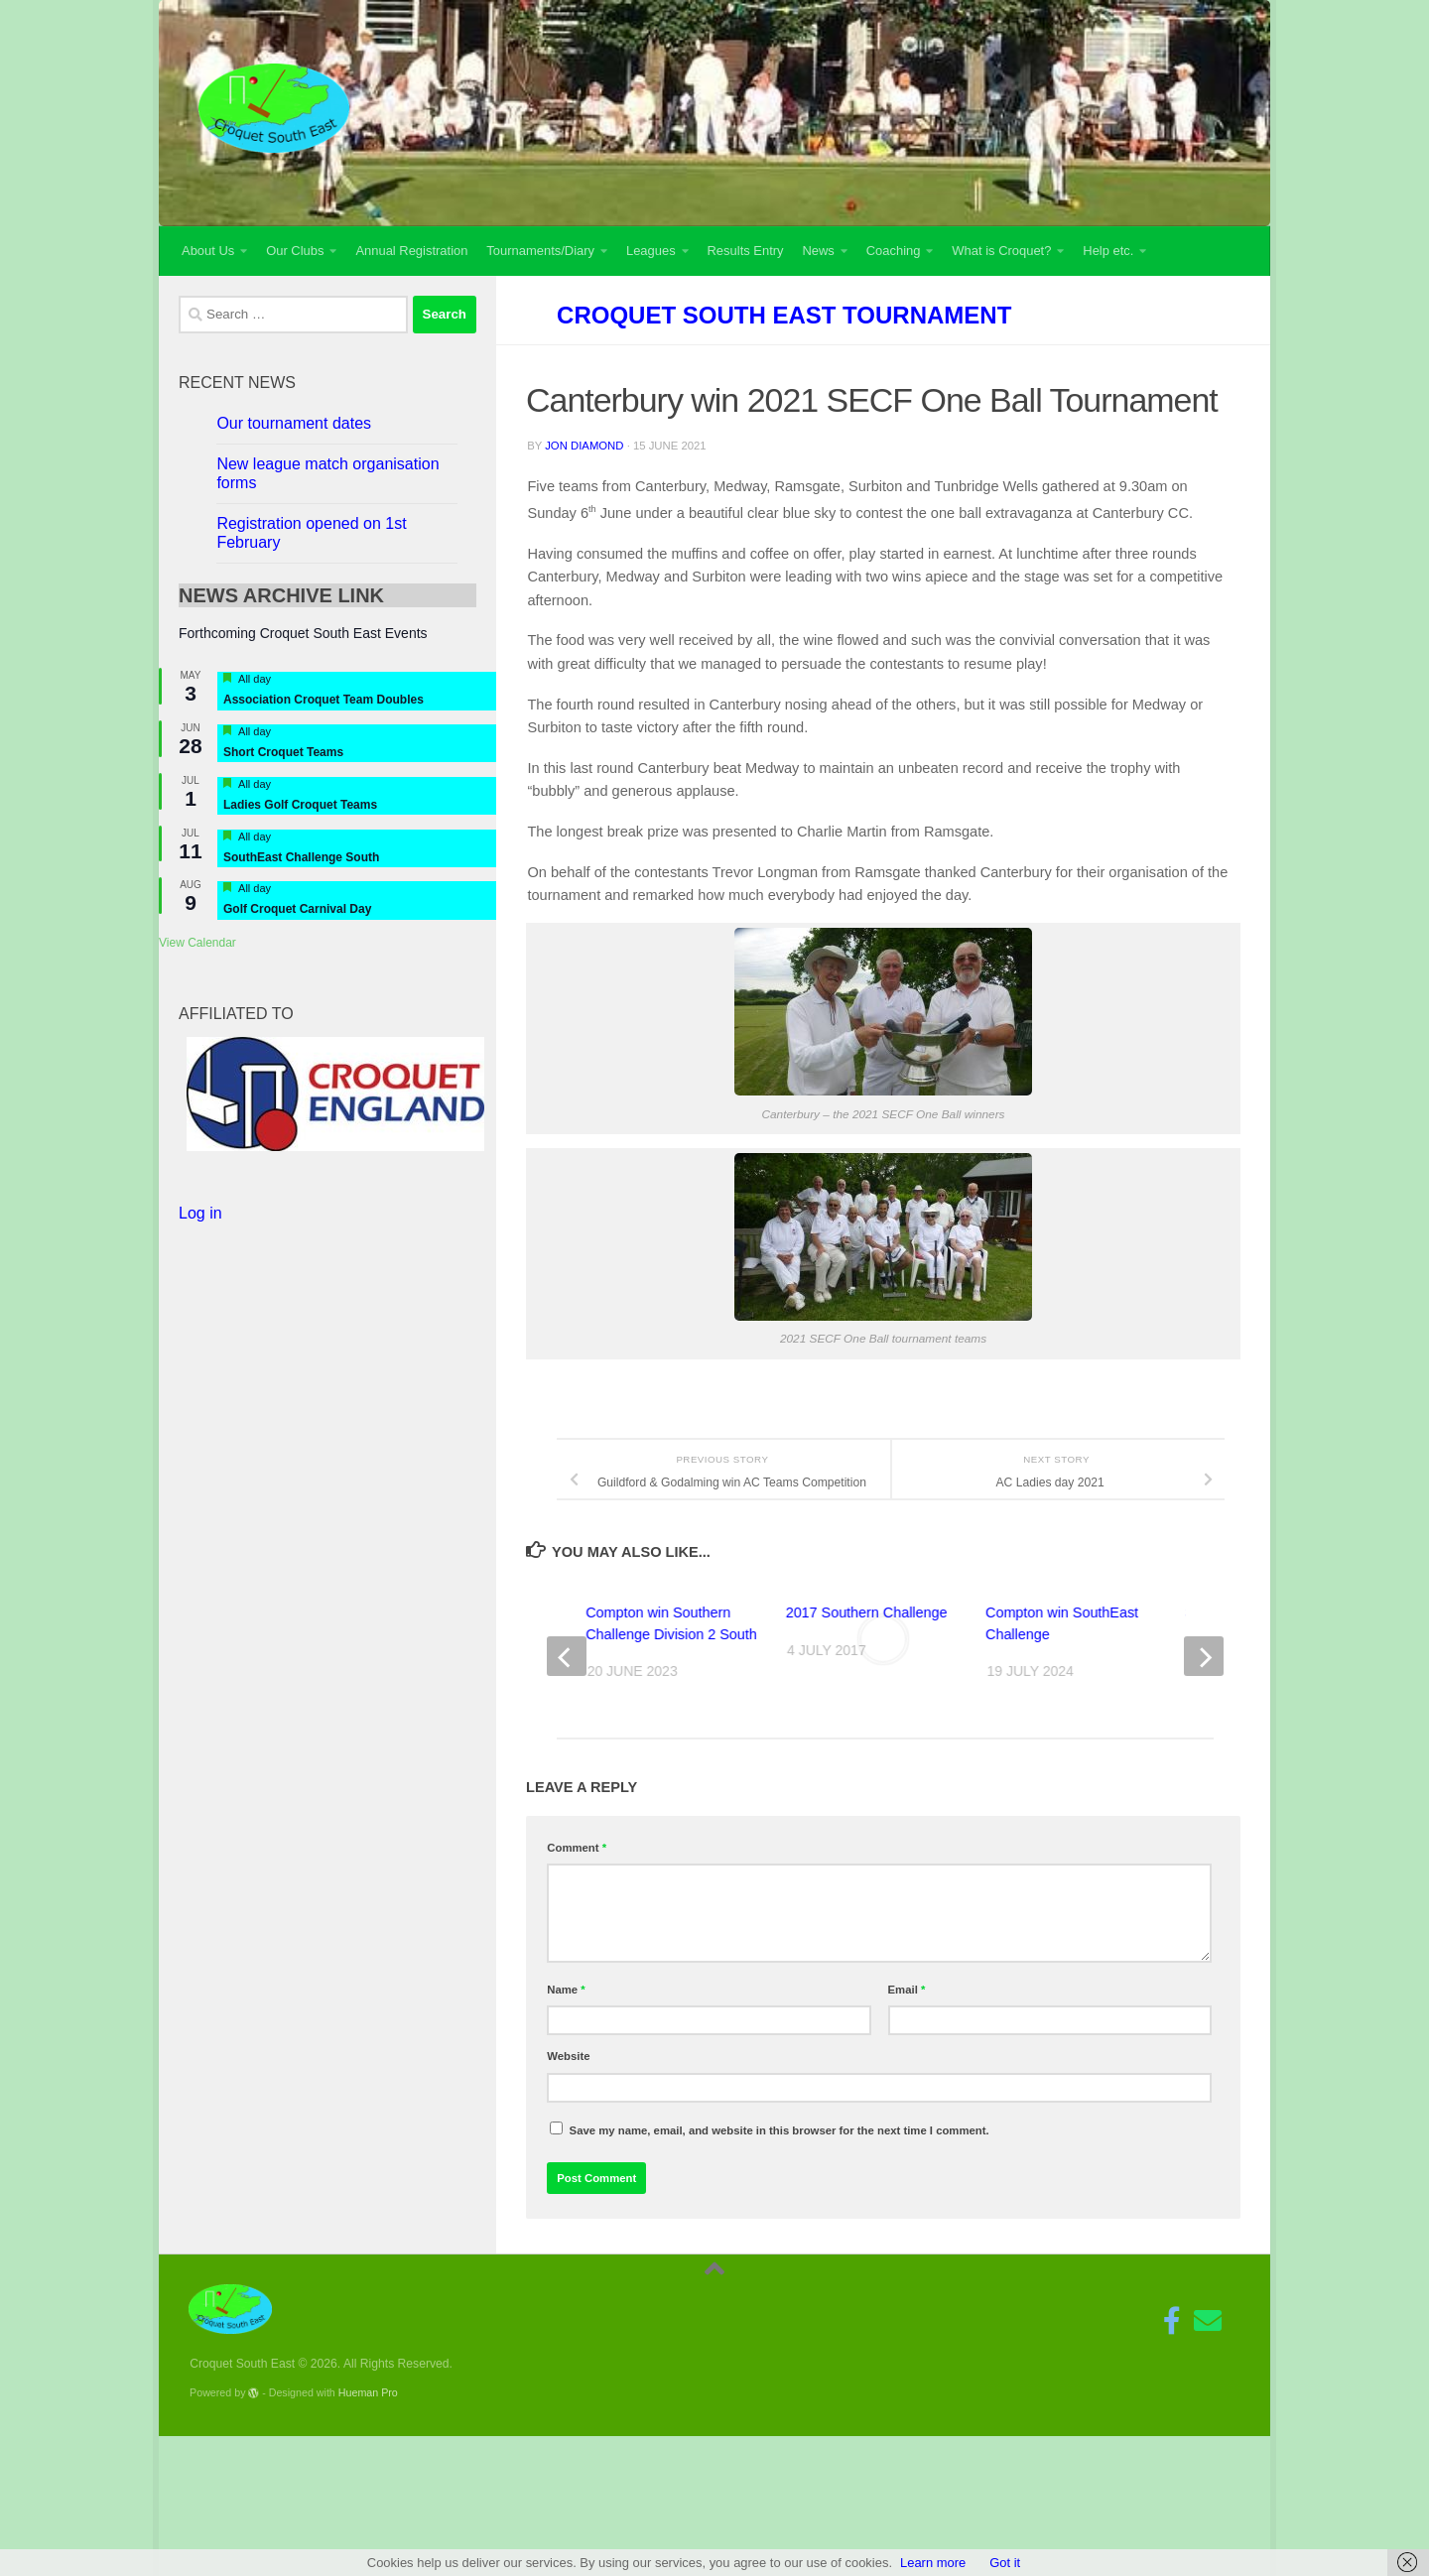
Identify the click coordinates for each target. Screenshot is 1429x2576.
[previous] (566, 1656)
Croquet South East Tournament (784, 315)
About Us (208, 250)
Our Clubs (295, 250)
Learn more (933, 2562)
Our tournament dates (293, 423)
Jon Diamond (584, 445)
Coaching (893, 250)
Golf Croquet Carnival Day (297, 909)
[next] (1204, 1656)
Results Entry (746, 250)
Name (566, 1990)
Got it (1004, 2562)
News (818, 250)
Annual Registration (411, 250)
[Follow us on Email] (1208, 2321)
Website (568, 2056)
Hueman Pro (368, 2392)
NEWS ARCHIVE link (281, 595)
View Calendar (197, 943)
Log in (200, 1213)
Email (907, 1990)
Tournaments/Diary (540, 250)
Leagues (651, 250)
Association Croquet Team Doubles (323, 700)
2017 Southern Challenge (867, 1612)
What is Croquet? (1001, 250)
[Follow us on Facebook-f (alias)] (1172, 2321)
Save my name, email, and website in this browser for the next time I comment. (779, 2130)
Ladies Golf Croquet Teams (300, 805)
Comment (576, 1848)
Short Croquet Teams (283, 752)
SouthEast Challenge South (301, 857)
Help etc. (1108, 250)
